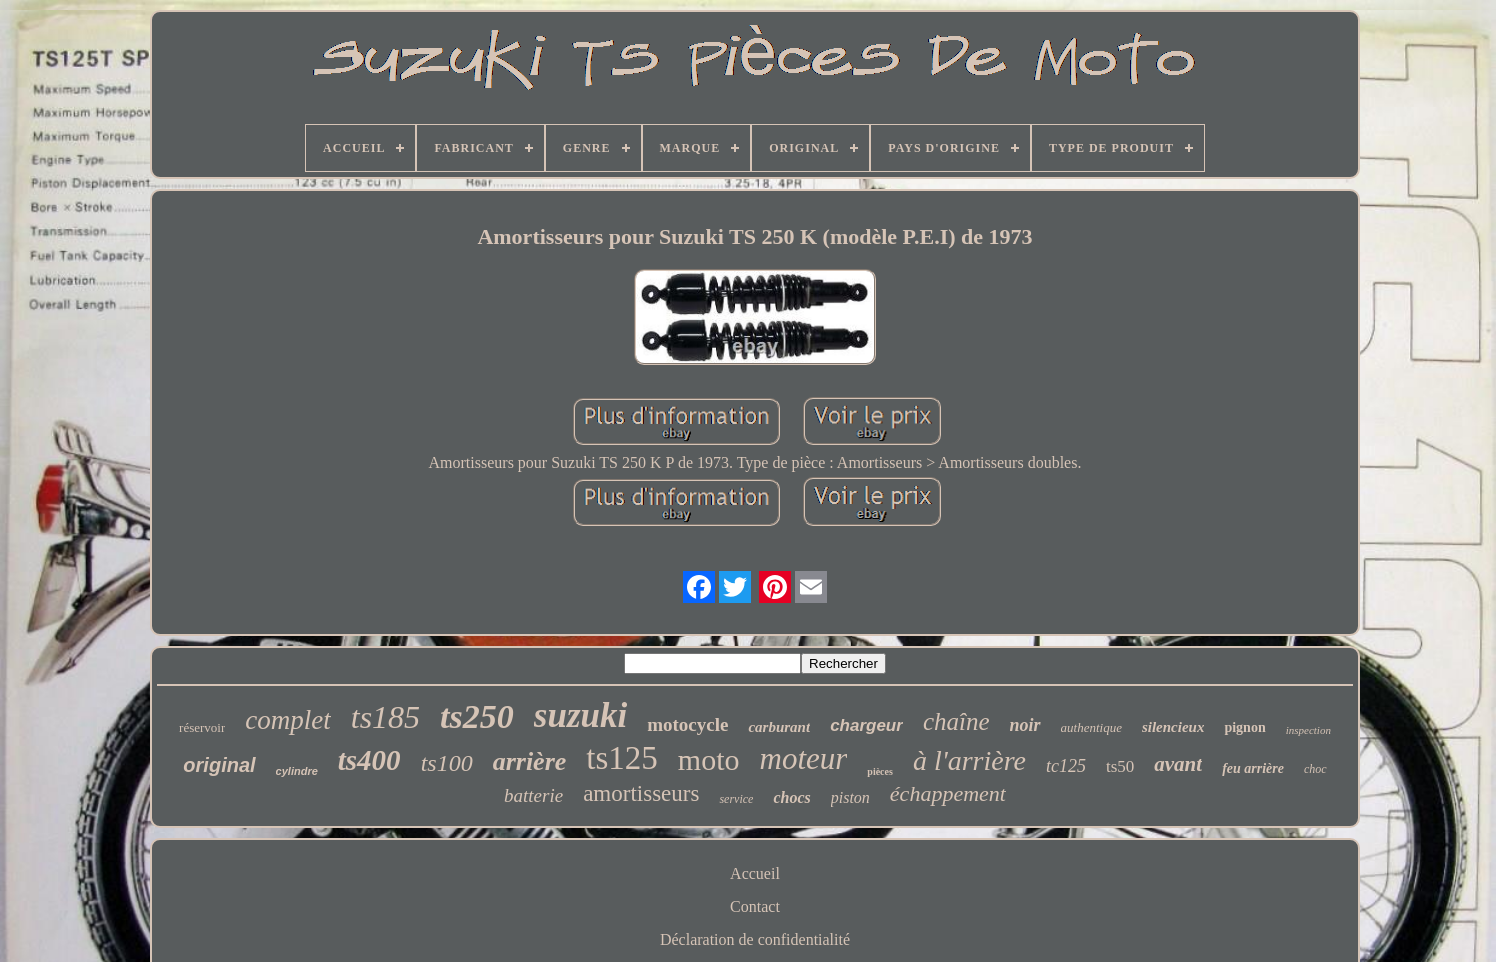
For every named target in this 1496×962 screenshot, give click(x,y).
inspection (1308, 730)
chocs (791, 797)
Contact (755, 906)
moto (709, 759)
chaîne (956, 721)
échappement (948, 793)
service (736, 799)
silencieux (1173, 727)
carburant (779, 727)
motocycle (687, 724)
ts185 (385, 717)
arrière (530, 761)
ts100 (447, 763)
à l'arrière (969, 760)
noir (1025, 725)
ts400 (369, 760)
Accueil (755, 873)
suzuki (580, 715)
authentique (1091, 727)
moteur (804, 758)
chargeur (866, 725)
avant (1178, 764)
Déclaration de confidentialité (755, 939)
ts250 (477, 716)
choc (1315, 769)
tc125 (1066, 766)
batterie (533, 795)
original (219, 765)
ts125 (622, 758)
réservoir (202, 727)
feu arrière (1253, 768)
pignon (1244, 727)
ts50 (1120, 766)
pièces (880, 771)
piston (850, 797)
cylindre (297, 771)
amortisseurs (641, 793)
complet (287, 720)
